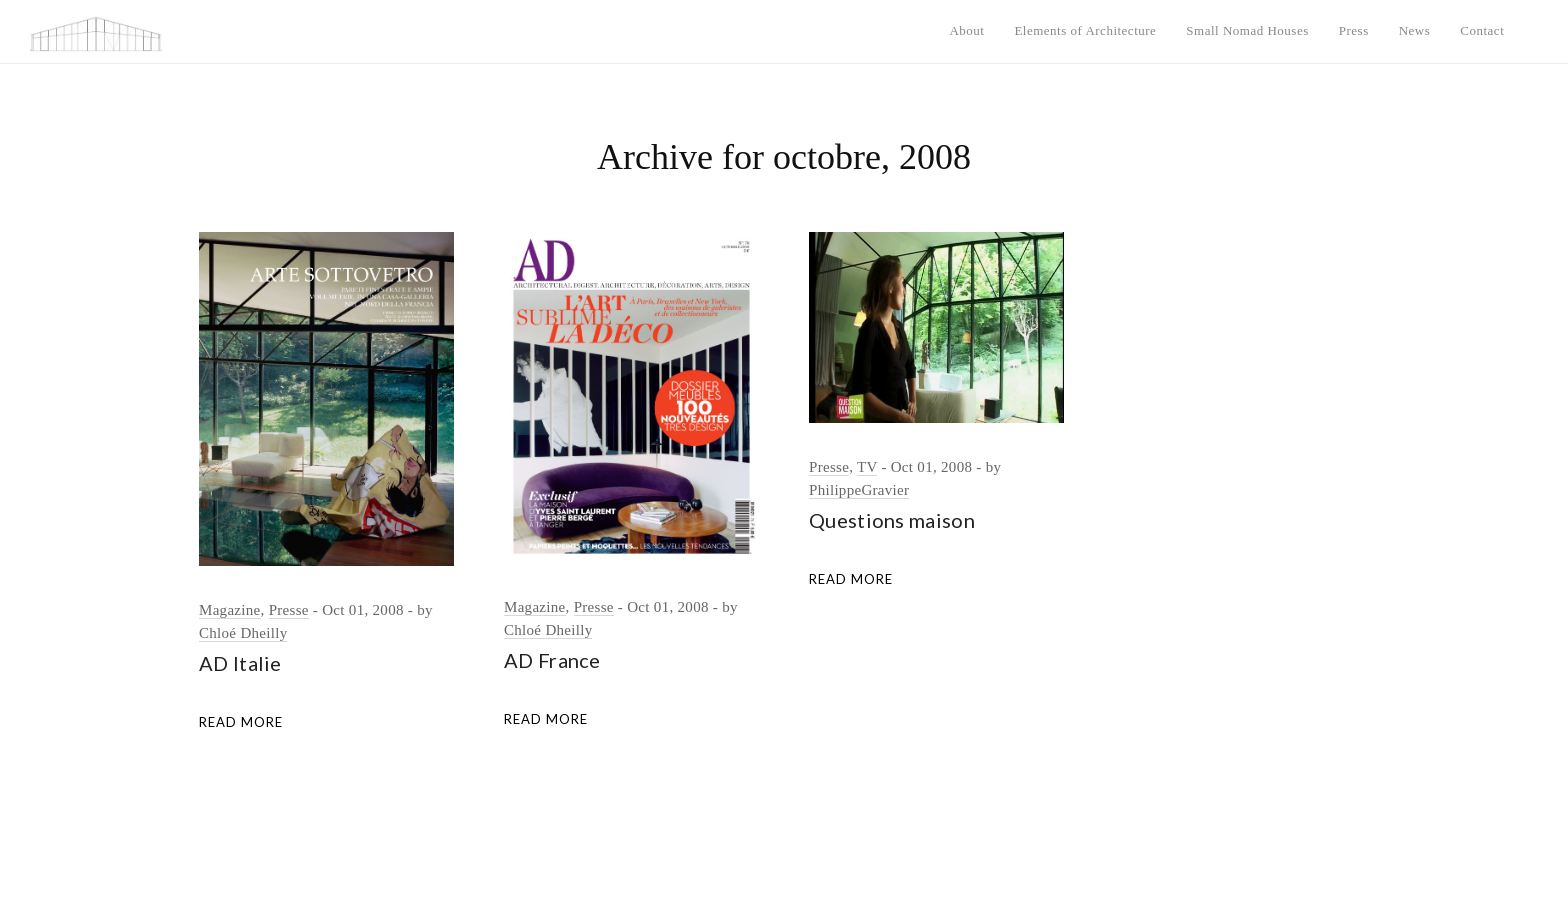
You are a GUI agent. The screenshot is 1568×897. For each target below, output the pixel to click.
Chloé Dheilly (243, 633)
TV (867, 467)
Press (1354, 30)
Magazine (230, 610)
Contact (1482, 30)
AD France (552, 660)
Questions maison (892, 520)
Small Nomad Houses (1247, 30)
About (966, 30)
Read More (241, 722)
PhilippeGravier (859, 490)
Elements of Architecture (1085, 30)
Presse (289, 610)
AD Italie (240, 663)
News (1415, 30)
